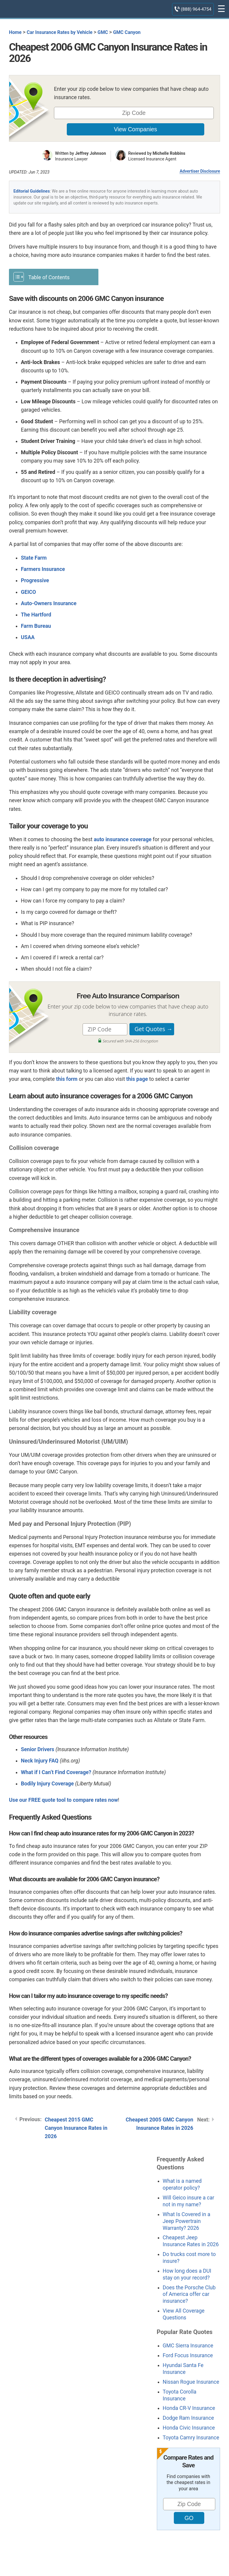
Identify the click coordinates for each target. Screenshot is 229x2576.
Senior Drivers (37, 1749)
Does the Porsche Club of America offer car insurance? (189, 2294)
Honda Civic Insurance (189, 2428)
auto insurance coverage (122, 839)
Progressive (35, 580)
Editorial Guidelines (31, 191)
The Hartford (36, 615)
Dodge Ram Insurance (188, 2418)
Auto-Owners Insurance (48, 603)
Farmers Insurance (43, 569)
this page (137, 1079)
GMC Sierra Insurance (188, 2346)
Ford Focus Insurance (188, 2355)
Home (15, 32)
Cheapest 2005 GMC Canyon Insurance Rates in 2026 (159, 2124)
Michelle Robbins (169, 153)
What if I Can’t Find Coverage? (56, 1772)
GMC (103, 32)
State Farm (34, 558)
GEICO (28, 592)
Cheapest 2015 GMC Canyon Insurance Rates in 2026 (76, 2128)
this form (67, 1079)
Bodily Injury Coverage (47, 1784)
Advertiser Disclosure (200, 171)
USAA (28, 637)
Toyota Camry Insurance (191, 2438)
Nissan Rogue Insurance (191, 2382)
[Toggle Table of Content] (53, 276)
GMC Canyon (126, 32)
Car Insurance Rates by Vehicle (59, 32)
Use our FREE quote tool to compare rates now (63, 1800)
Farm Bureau (36, 626)
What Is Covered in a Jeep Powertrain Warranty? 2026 (187, 2221)
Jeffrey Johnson (90, 153)
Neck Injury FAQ (39, 1761)
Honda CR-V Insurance (189, 2408)
